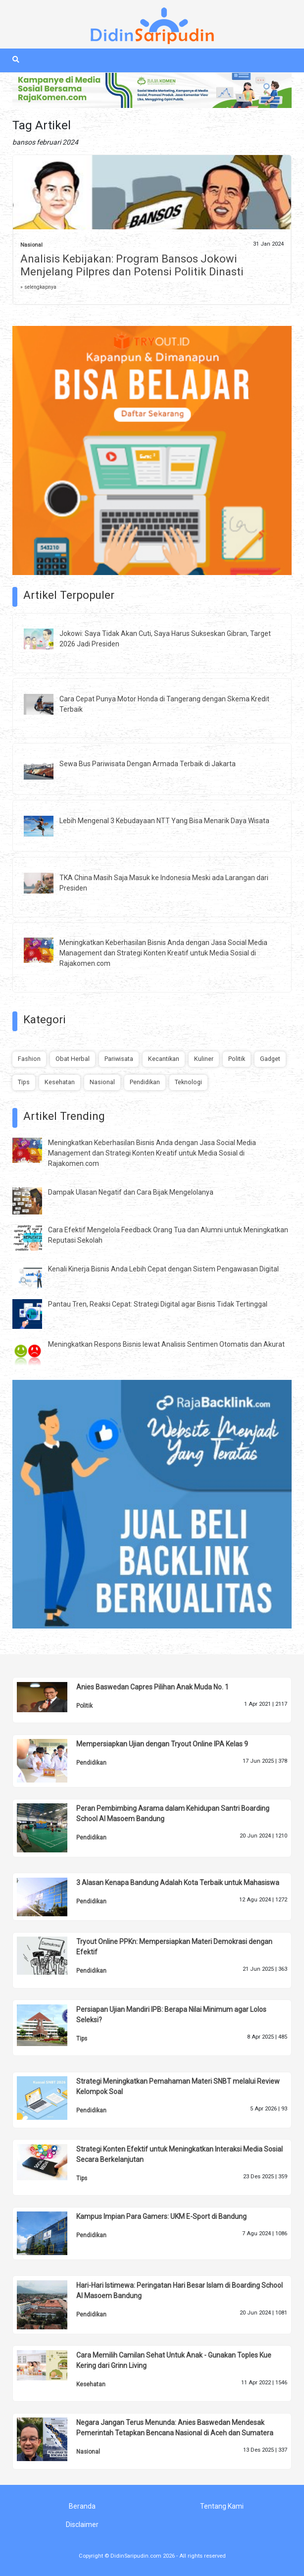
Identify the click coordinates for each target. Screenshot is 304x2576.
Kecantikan (163, 1058)
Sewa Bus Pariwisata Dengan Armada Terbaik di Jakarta (147, 764)
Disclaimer (82, 2524)
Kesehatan (60, 1082)
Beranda (82, 2506)
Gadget (270, 1058)
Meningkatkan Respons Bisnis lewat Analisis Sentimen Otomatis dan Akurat (166, 1344)
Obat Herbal (72, 1058)
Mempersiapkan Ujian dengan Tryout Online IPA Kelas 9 (162, 1744)
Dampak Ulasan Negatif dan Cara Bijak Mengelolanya (130, 1192)
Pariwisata (118, 1058)
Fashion (29, 1058)
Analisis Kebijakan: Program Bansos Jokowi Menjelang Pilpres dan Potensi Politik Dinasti (132, 265)
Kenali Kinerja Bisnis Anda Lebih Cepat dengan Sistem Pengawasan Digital (163, 1269)
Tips (24, 1082)
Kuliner (203, 1058)
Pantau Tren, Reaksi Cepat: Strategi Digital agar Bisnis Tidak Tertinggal (157, 1304)
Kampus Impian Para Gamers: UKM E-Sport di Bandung (161, 2216)
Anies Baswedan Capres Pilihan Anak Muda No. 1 (152, 1687)
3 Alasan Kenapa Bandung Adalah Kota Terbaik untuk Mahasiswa (177, 1883)
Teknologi (188, 1082)
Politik (236, 1058)
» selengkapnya (38, 287)
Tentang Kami (222, 2506)
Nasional (31, 245)
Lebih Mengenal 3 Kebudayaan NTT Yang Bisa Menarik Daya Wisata (164, 821)
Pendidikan (145, 1082)
